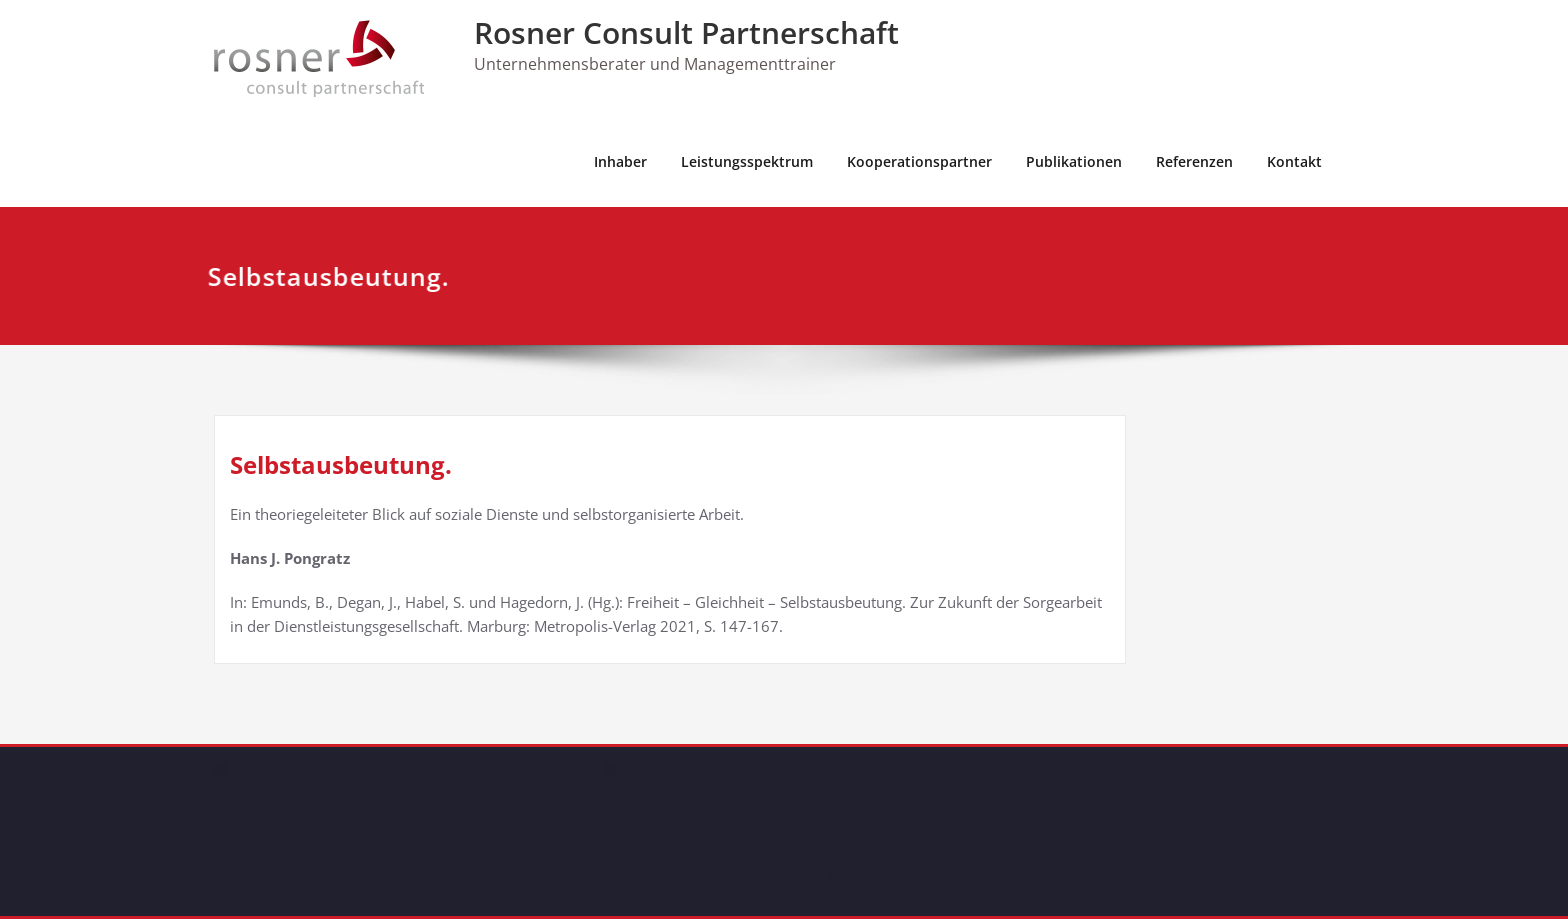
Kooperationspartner (919, 161)
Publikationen (1074, 161)
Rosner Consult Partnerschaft (686, 32)
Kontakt (1294, 161)
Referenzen (1194, 161)
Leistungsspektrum (747, 161)
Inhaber (620, 161)
